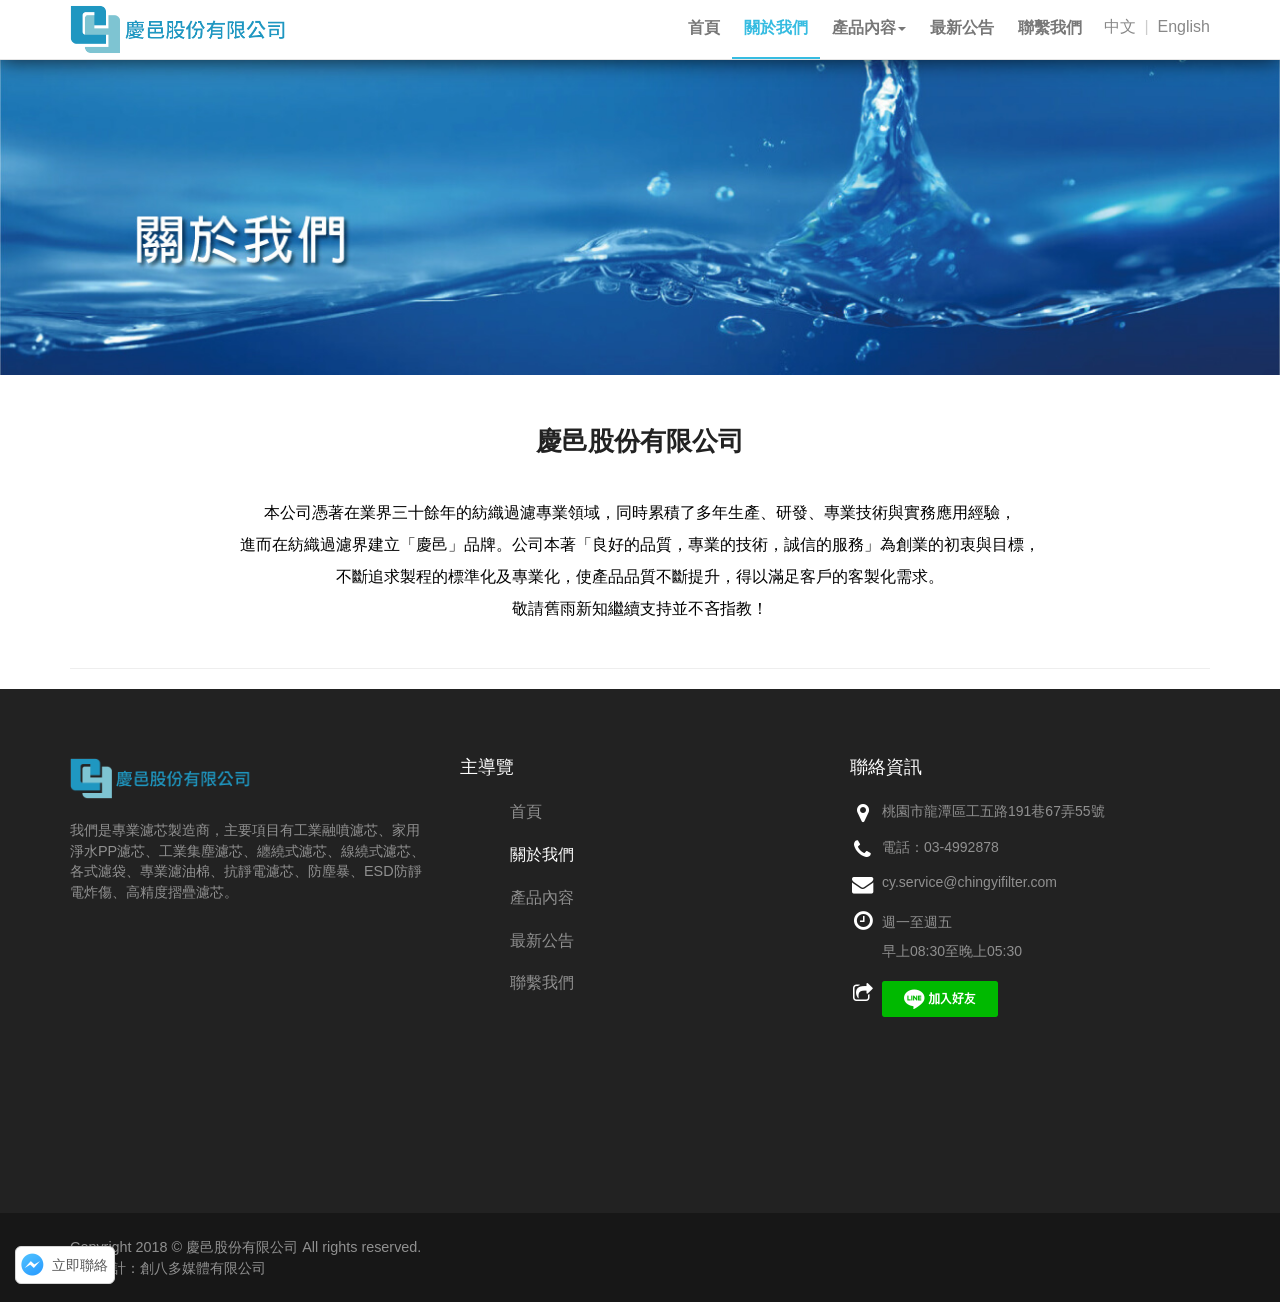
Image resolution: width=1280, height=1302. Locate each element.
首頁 (526, 811)
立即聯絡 (80, 1265)
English (1184, 26)
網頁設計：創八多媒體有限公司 (168, 1268)
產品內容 (542, 897)
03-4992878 (961, 847)
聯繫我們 (542, 982)
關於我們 (542, 854)
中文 (1120, 26)
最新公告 (542, 940)
